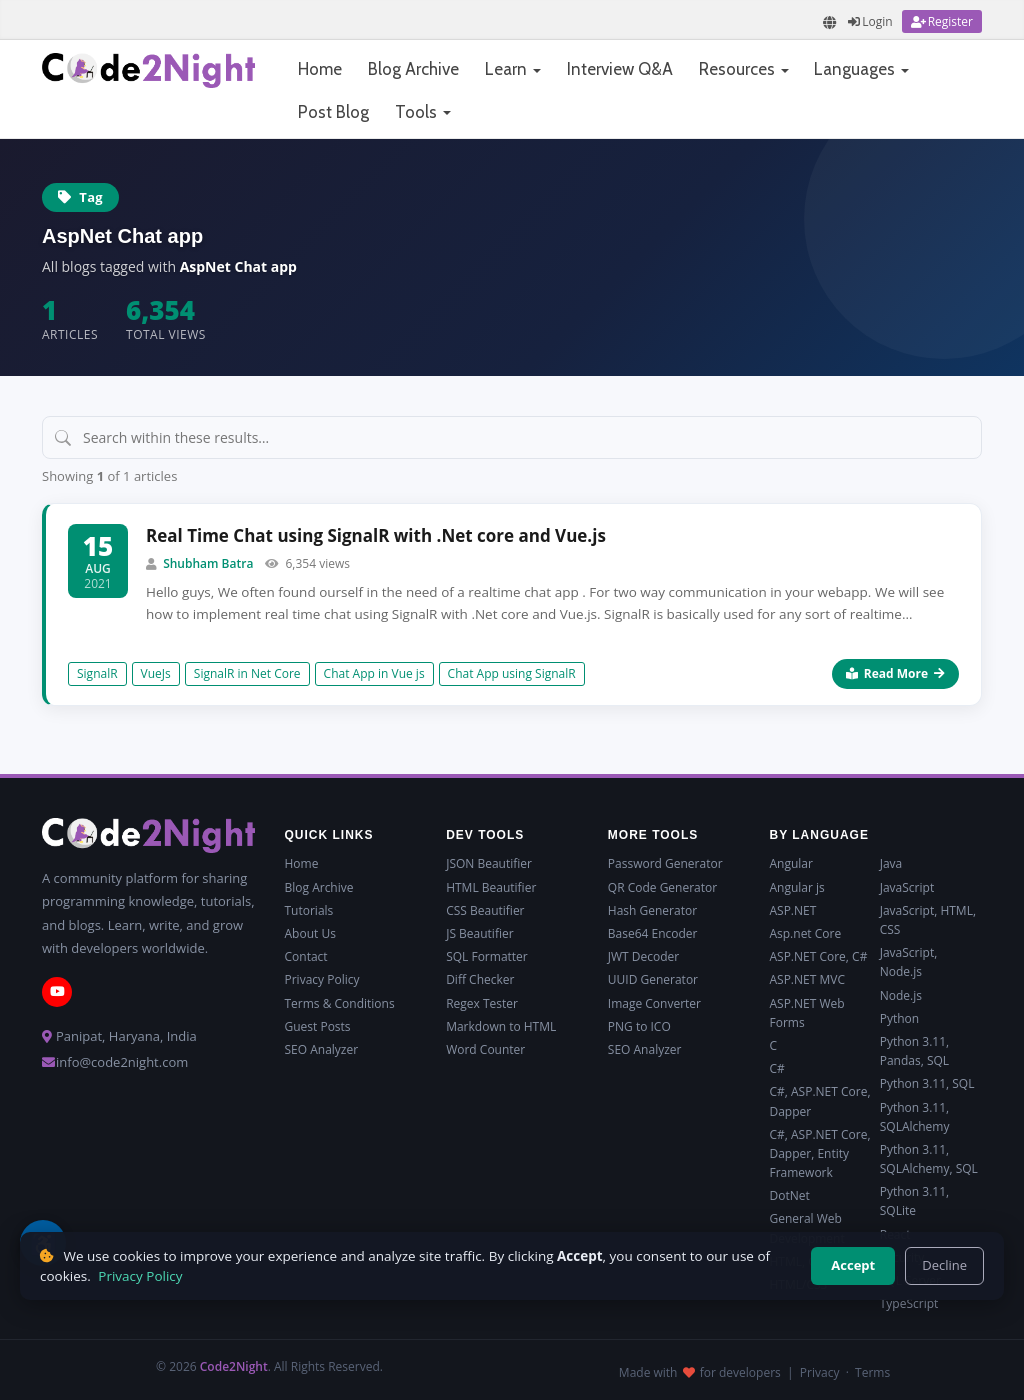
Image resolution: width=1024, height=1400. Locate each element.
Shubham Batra (208, 563)
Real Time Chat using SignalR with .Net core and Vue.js (376, 535)
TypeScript (909, 1303)
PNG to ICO (639, 1026)
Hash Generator (652, 910)
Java (891, 863)
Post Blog (333, 112)
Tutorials (309, 910)
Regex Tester (482, 1003)
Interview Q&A (620, 69)
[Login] (870, 21)
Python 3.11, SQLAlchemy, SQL (929, 1159)
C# (776, 1068)
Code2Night (234, 1366)
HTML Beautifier (491, 887)
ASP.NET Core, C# (818, 956)
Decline (944, 1265)
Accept (853, 1265)
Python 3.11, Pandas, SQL (914, 1051)
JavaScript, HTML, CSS (928, 920)
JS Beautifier (479, 933)
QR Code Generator (662, 887)
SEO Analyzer (322, 1049)
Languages (861, 69)
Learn (513, 69)
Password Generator (665, 863)
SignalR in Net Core (247, 673)
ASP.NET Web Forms (806, 1013)
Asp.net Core (805, 933)
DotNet (789, 1195)
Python (899, 1018)
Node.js (901, 995)
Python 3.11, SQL (927, 1083)
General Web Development (806, 1228)
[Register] (942, 21)
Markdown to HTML (501, 1026)
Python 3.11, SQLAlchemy (915, 1117)
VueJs (156, 673)
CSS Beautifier (485, 910)
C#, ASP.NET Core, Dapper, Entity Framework (819, 1153)
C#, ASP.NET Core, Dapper (819, 1101)
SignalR (97, 673)
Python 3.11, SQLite (914, 1201)
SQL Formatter (487, 956)
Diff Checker (480, 979)
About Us (310, 933)
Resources (744, 69)
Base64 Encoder (653, 933)
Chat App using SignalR (512, 673)
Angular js (796, 887)
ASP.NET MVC (806, 979)
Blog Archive (413, 69)
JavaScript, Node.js (909, 962)
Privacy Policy (322, 979)
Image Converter (654, 1003)
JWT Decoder (643, 956)
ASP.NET (792, 910)
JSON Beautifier (489, 863)
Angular (790, 863)
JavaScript (907, 887)
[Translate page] (830, 22)
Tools (423, 112)
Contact (306, 956)
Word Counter (485, 1049)
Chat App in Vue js (374, 673)
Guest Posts (318, 1026)
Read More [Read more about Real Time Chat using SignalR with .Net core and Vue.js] (895, 673)
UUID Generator (653, 979)
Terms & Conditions (340, 1003)
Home (320, 69)
